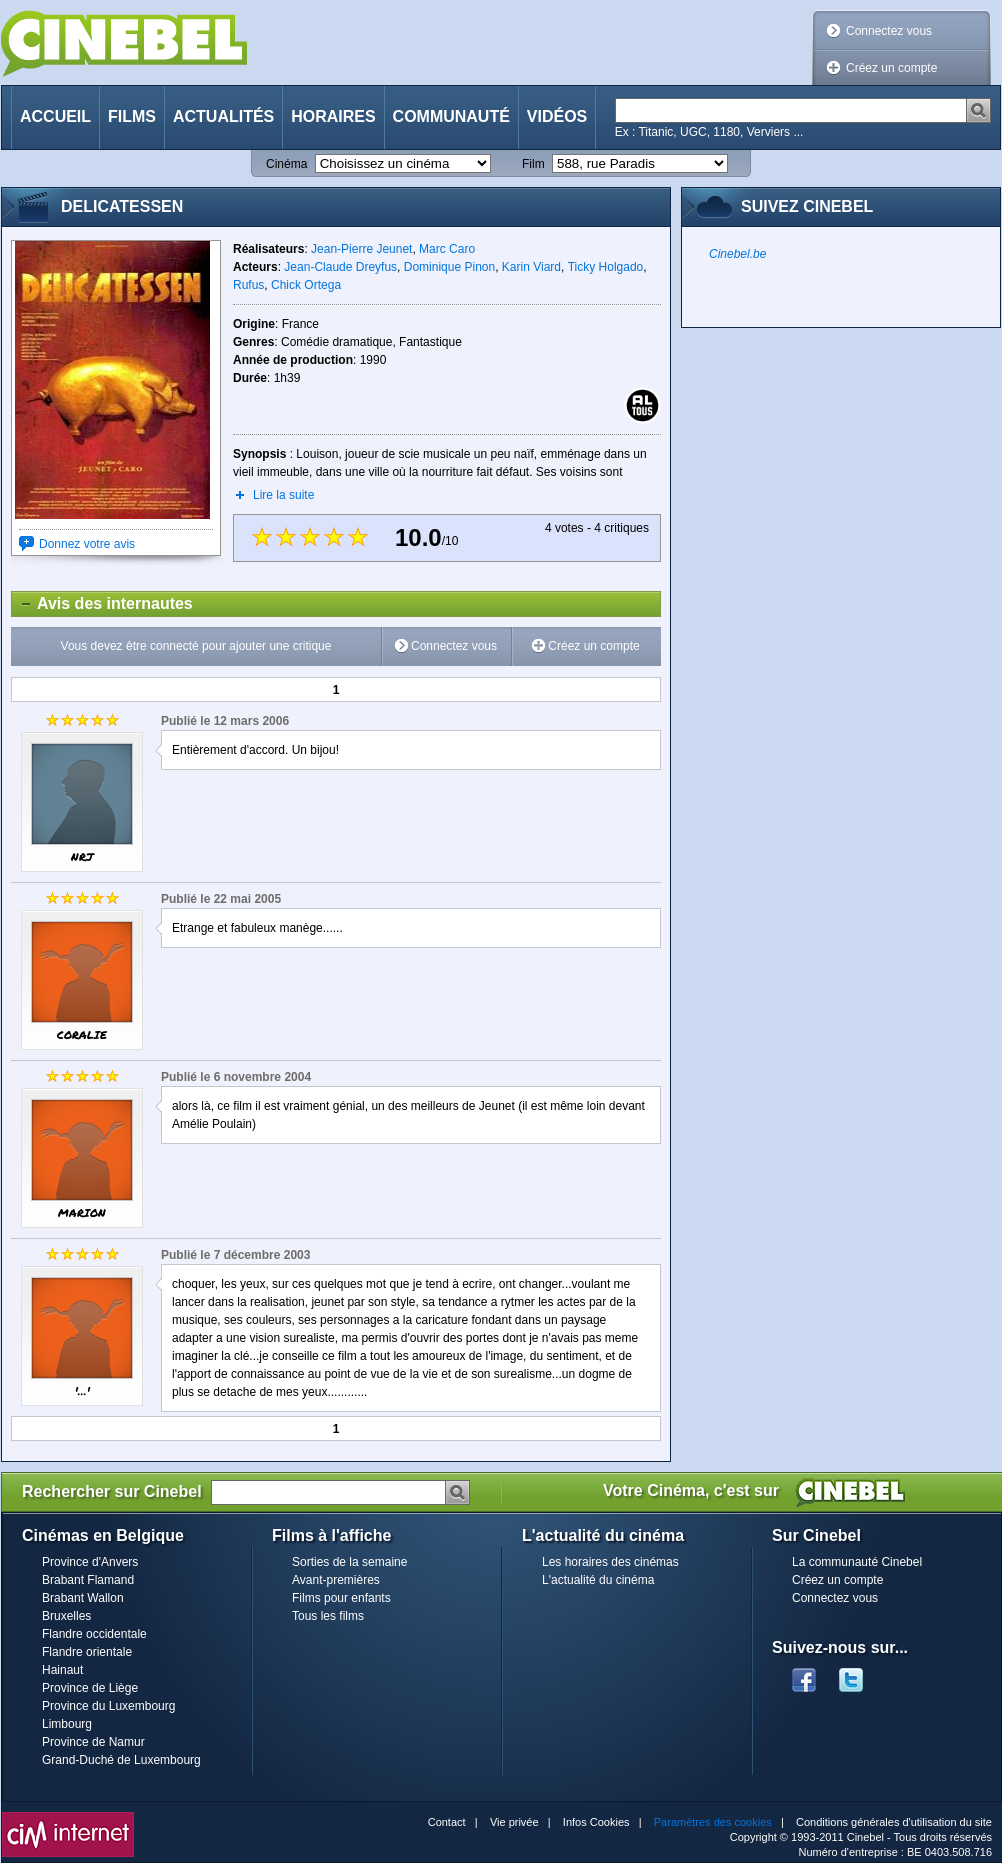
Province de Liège (90, 1688)
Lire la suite (283, 495)
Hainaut (62, 1670)
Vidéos (557, 116)
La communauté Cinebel (857, 1562)
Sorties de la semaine (349, 1562)
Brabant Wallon (83, 1598)
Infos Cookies (596, 1822)
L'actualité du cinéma (598, 1580)
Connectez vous (889, 31)
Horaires (333, 116)
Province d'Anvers (90, 1562)
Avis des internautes (102, 604)
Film (533, 164)
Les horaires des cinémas (610, 1562)
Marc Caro (447, 249)
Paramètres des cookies (713, 1822)
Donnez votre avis (87, 544)
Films (132, 116)
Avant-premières (336, 1580)
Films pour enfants (341, 1598)
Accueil (55, 116)
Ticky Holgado (606, 267)
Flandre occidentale (94, 1634)
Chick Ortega (306, 285)
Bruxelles (66, 1616)
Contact (447, 1822)
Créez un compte (891, 68)
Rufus (248, 285)
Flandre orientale (87, 1652)
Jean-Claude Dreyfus (340, 267)
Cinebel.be (737, 254)
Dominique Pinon (449, 267)
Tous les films (328, 1616)
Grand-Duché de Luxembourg (121, 1760)
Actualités (223, 116)
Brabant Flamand (88, 1580)
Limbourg (67, 1724)
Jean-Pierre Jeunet (361, 249)
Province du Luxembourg (108, 1706)
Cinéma (286, 164)
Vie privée (514, 1822)
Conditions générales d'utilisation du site (894, 1822)
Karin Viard (531, 267)
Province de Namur (93, 1742)
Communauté (451, 116)
